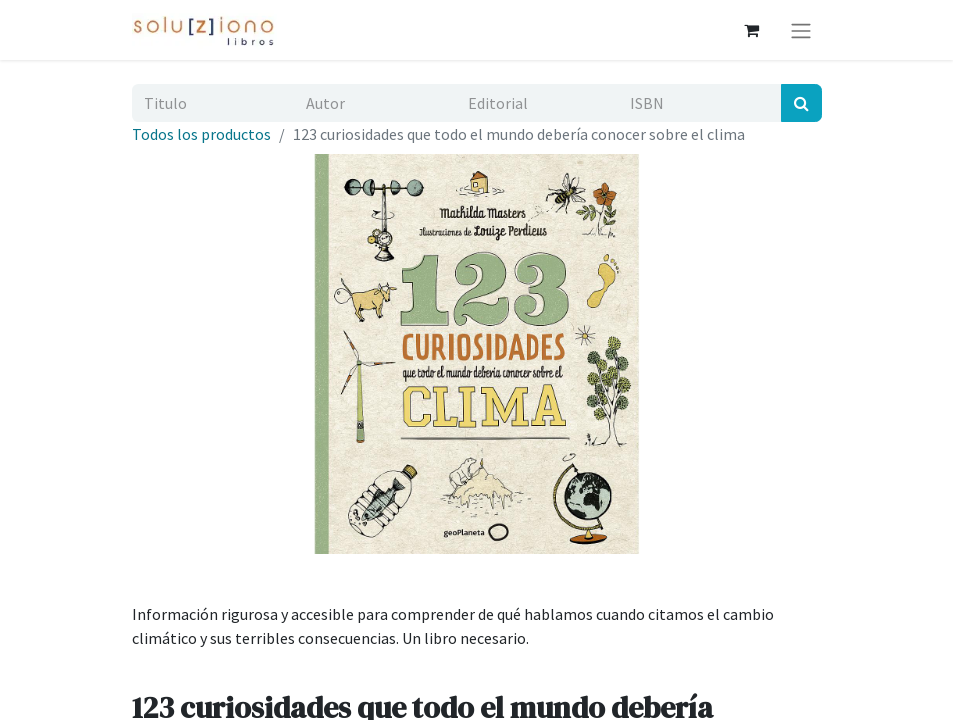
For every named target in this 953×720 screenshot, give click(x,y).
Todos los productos (201, 134)
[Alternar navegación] (801, 30)
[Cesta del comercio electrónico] (752, 30)
